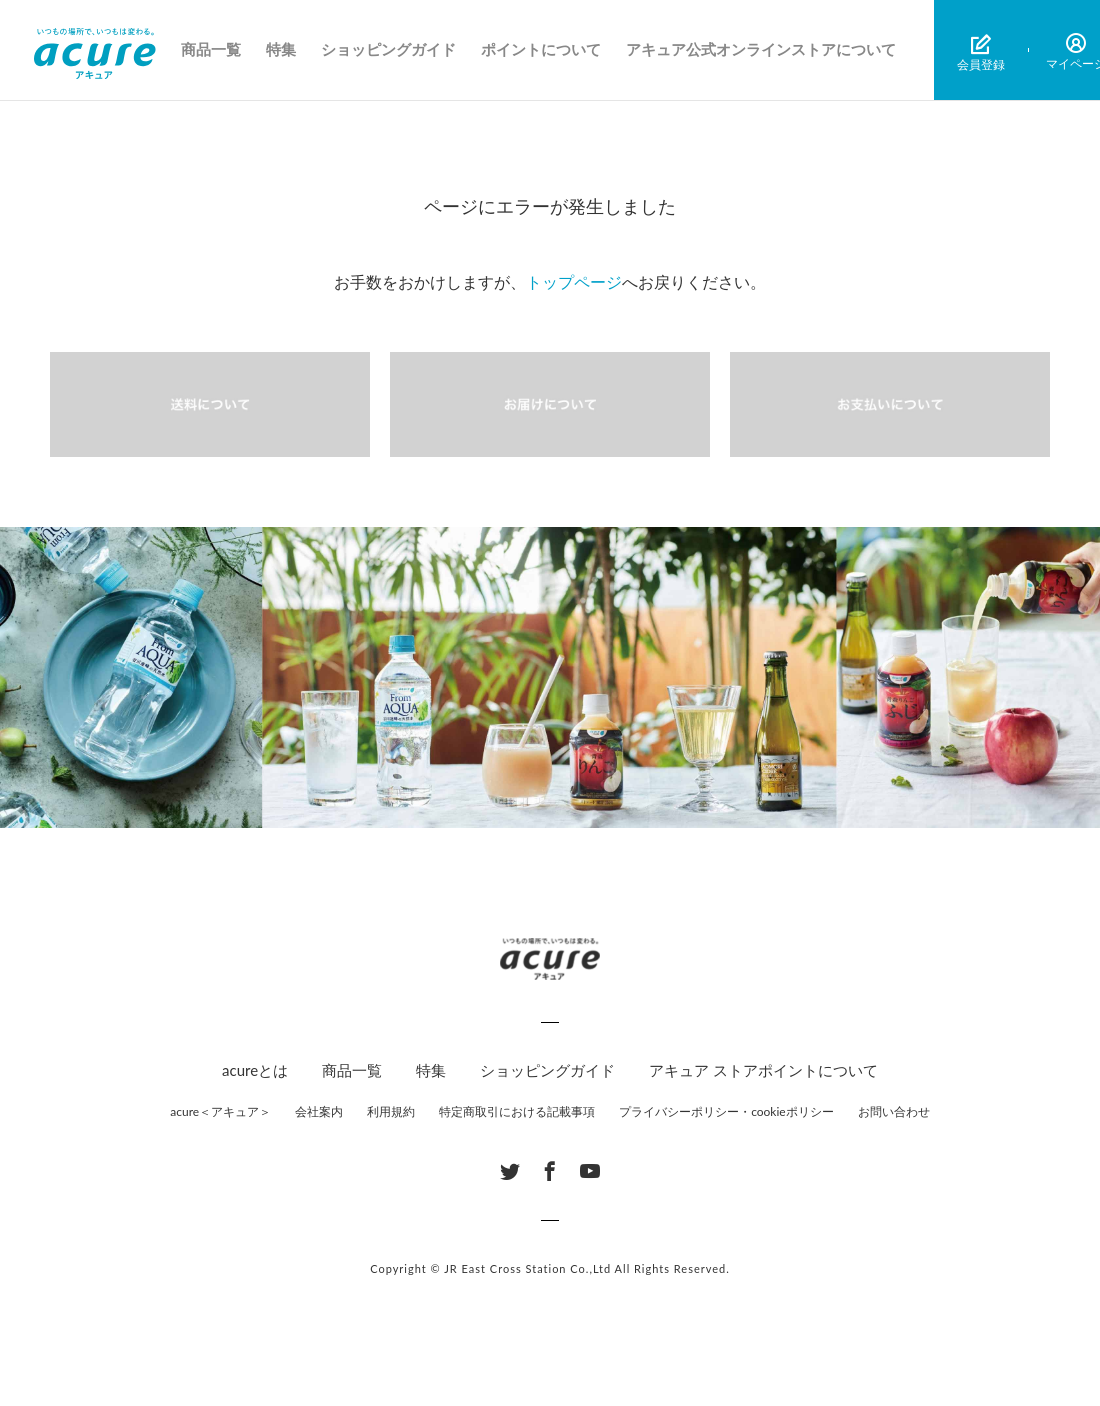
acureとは (255, 1070)
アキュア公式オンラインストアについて (761, 50)
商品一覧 (211, 50)
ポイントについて (541, 50)
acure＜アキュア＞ (220, 1111)
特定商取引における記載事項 (517, 1111)
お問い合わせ (894, 1111)
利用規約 (391, 1111)
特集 (281, 50)
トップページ (574, 281)
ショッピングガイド (388, 50)
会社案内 (319, 1111)
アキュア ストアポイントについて (763, 1070)
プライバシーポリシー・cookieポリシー (726, 1111)
